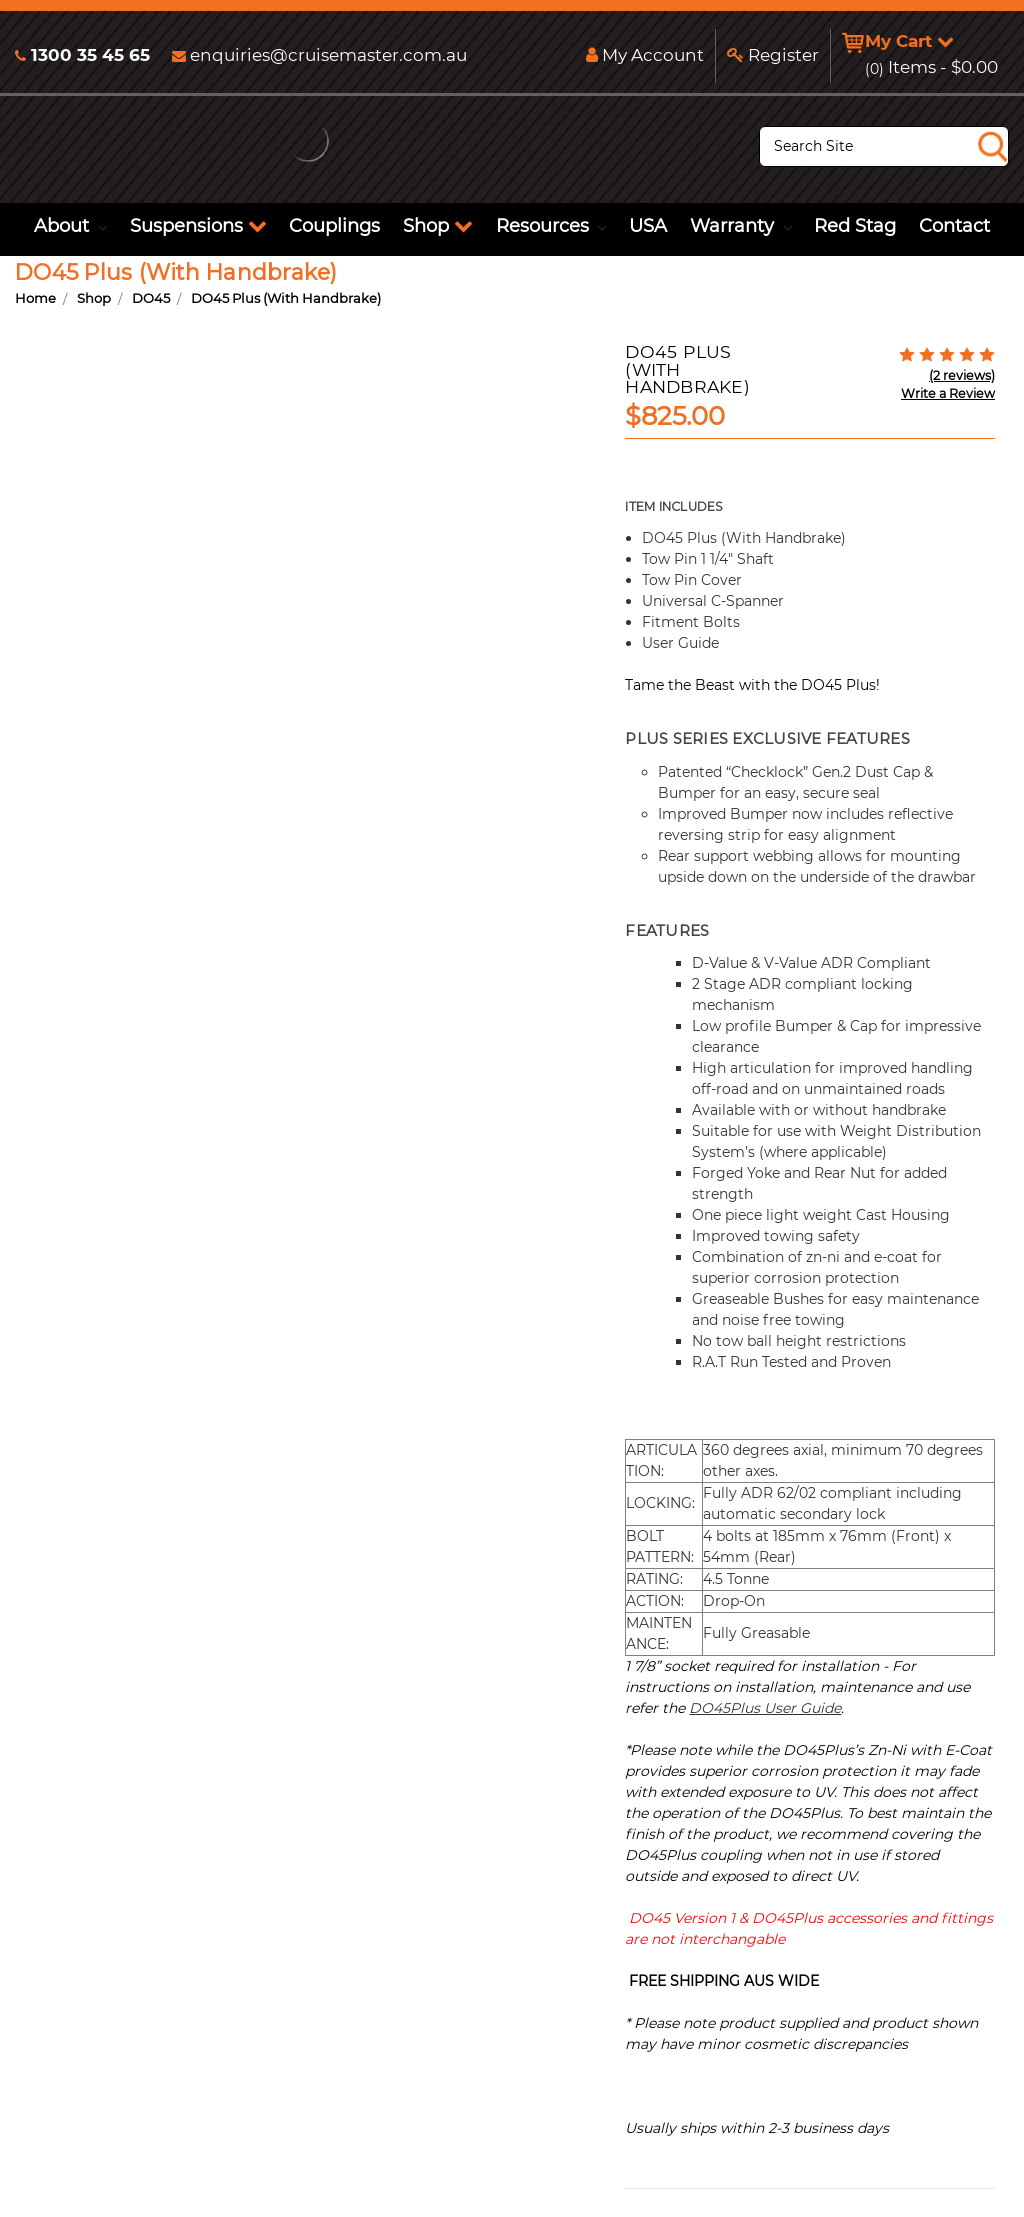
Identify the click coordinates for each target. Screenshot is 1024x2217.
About (70, 226)
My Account (640, 55)
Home (35, 298)
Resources (551, 226)
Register (768, 55)
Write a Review (948, 393)
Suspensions (198, 226)
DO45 (151, 298)
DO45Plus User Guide (765, 1708)
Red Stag (855, 226)
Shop (438, 226)
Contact (954, 226)
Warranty (741, 226)
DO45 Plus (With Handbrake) (286, 298)
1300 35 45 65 (82, 55)
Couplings (334, 226)
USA (648, 226)
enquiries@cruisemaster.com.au (319, 55)
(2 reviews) (962, 375)
